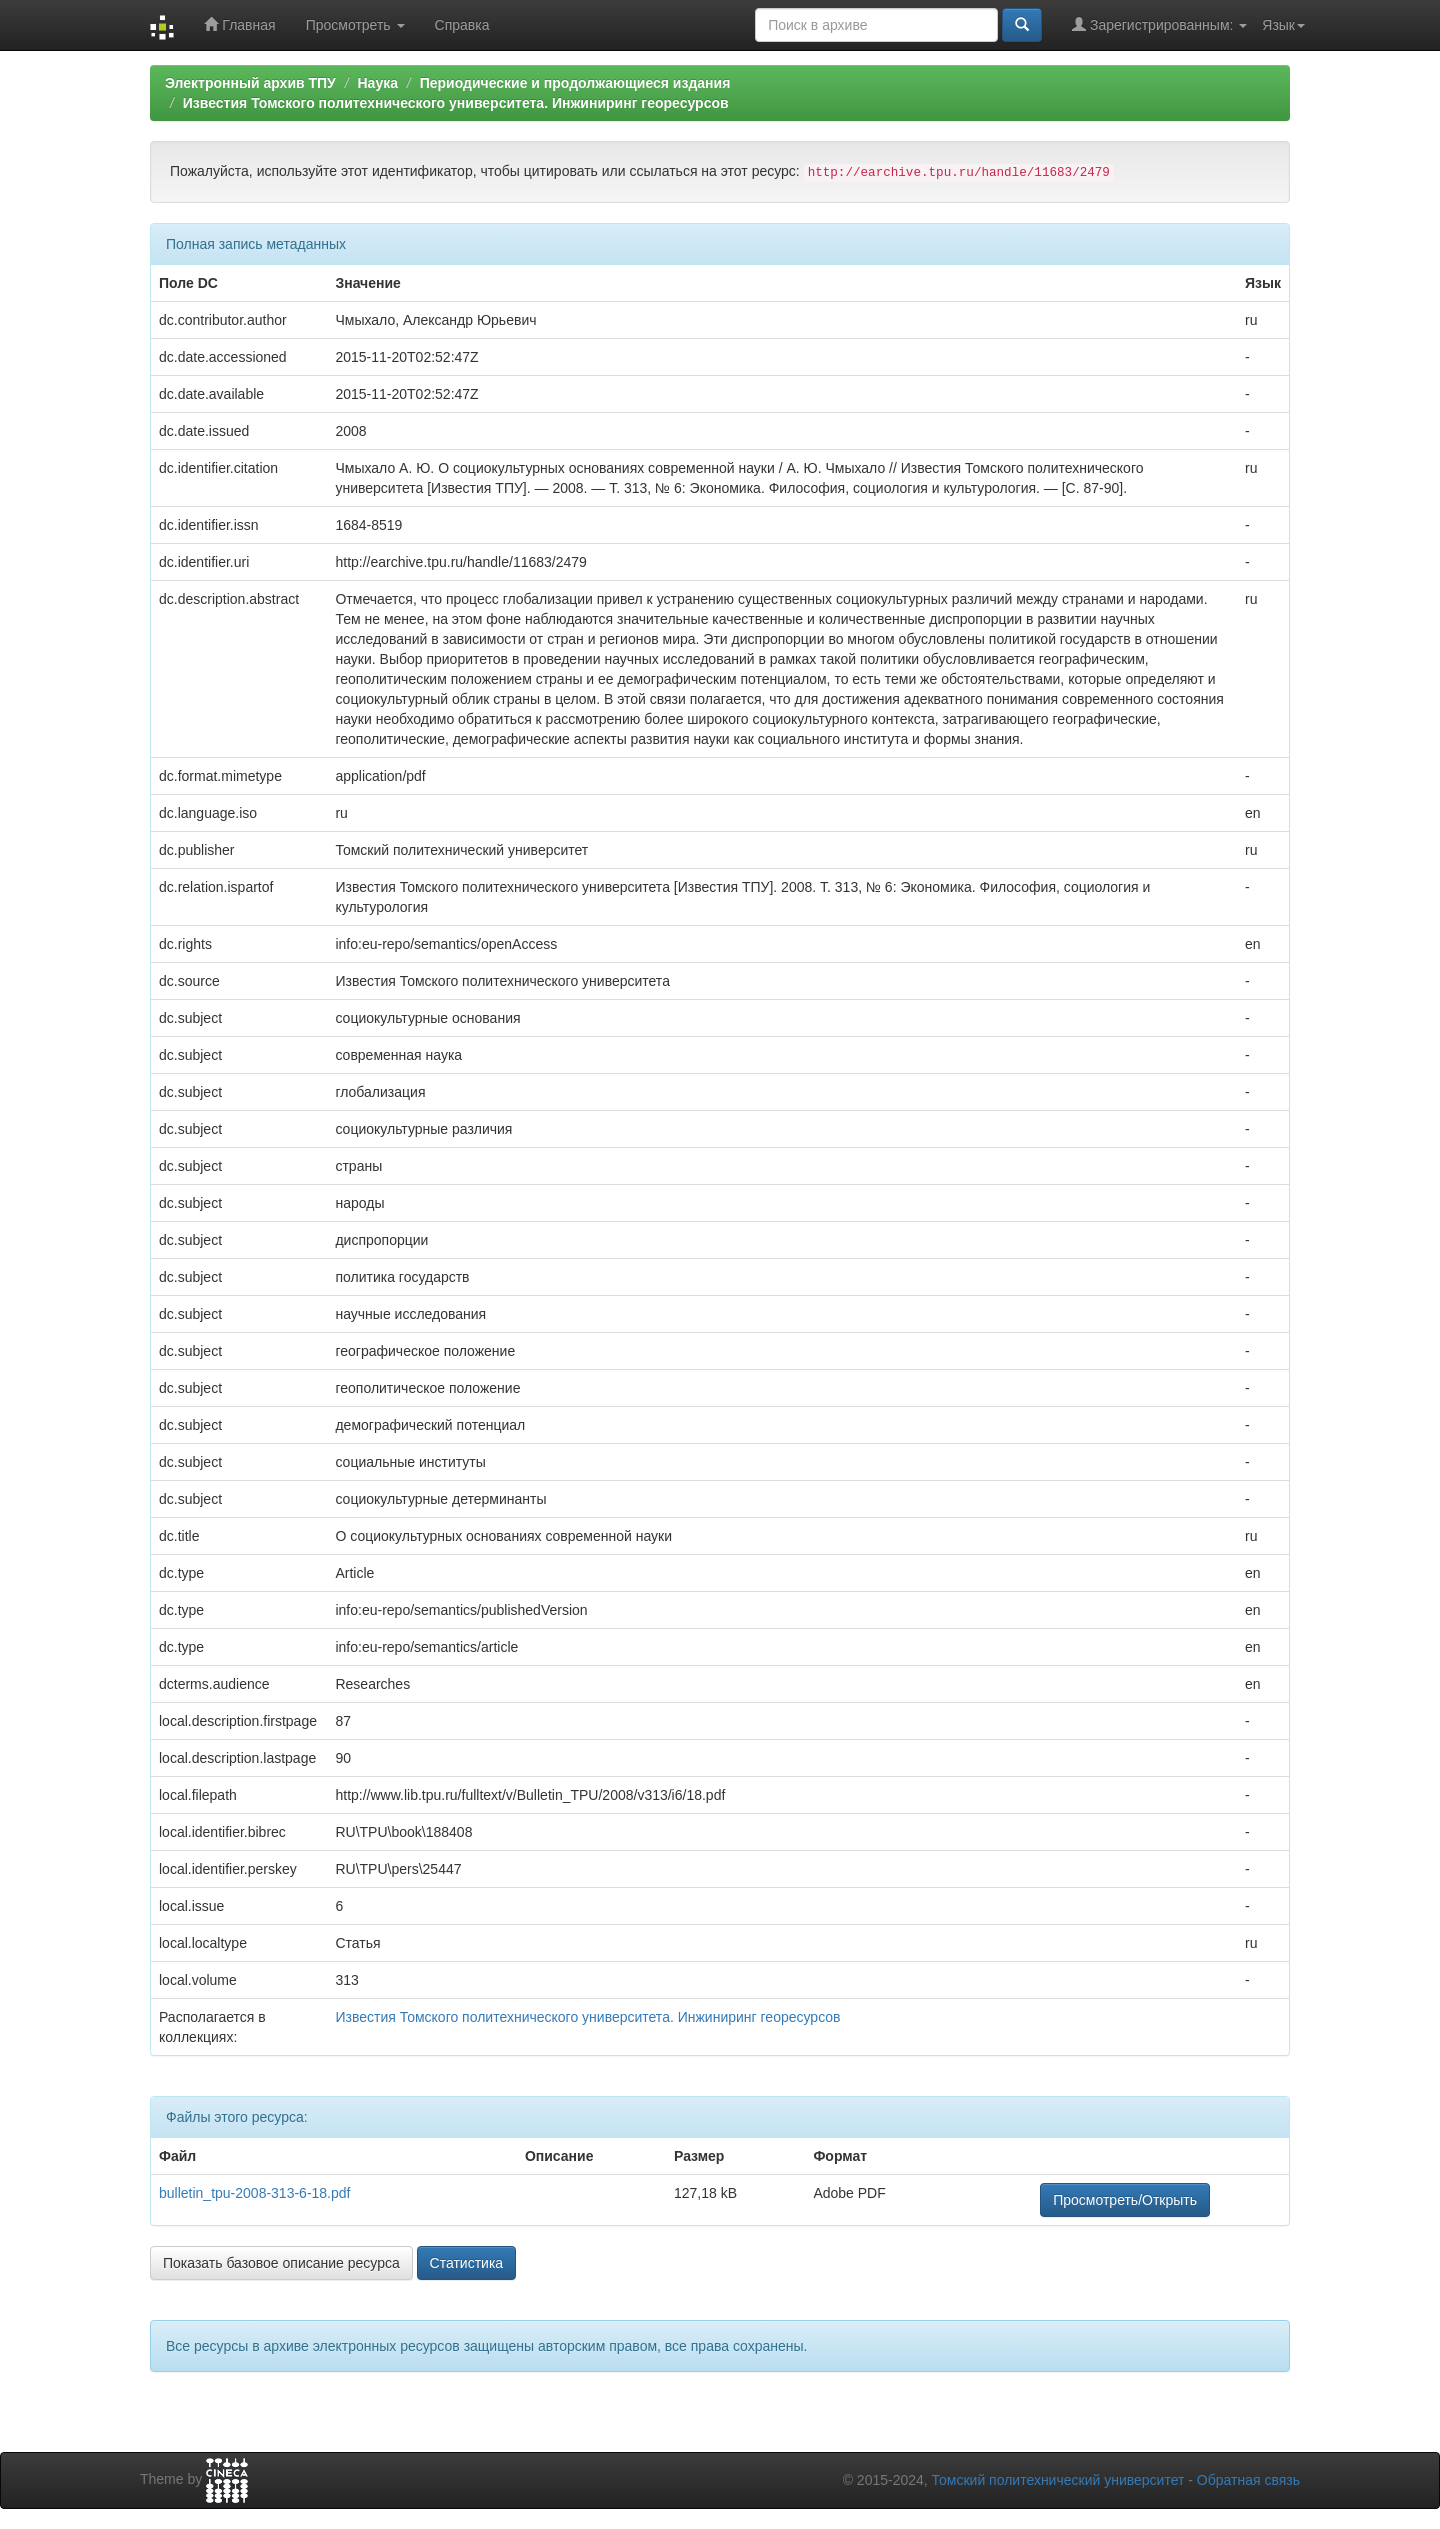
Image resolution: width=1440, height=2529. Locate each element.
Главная (239, 24)
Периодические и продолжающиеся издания (575, 83)
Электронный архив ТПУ (250, 83)
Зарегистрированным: (1159, 24)
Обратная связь (1248, 2480)
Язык (1283, 25)
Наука (377, 83)
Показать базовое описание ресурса (281, 2263)
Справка (462, 25)
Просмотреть (355, 25)
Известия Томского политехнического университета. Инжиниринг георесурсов (456, 103)
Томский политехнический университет (1058, 2480)
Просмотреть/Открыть (1125, 2200)
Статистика (467, 2263)
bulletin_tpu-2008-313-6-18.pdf (254, 2193)
